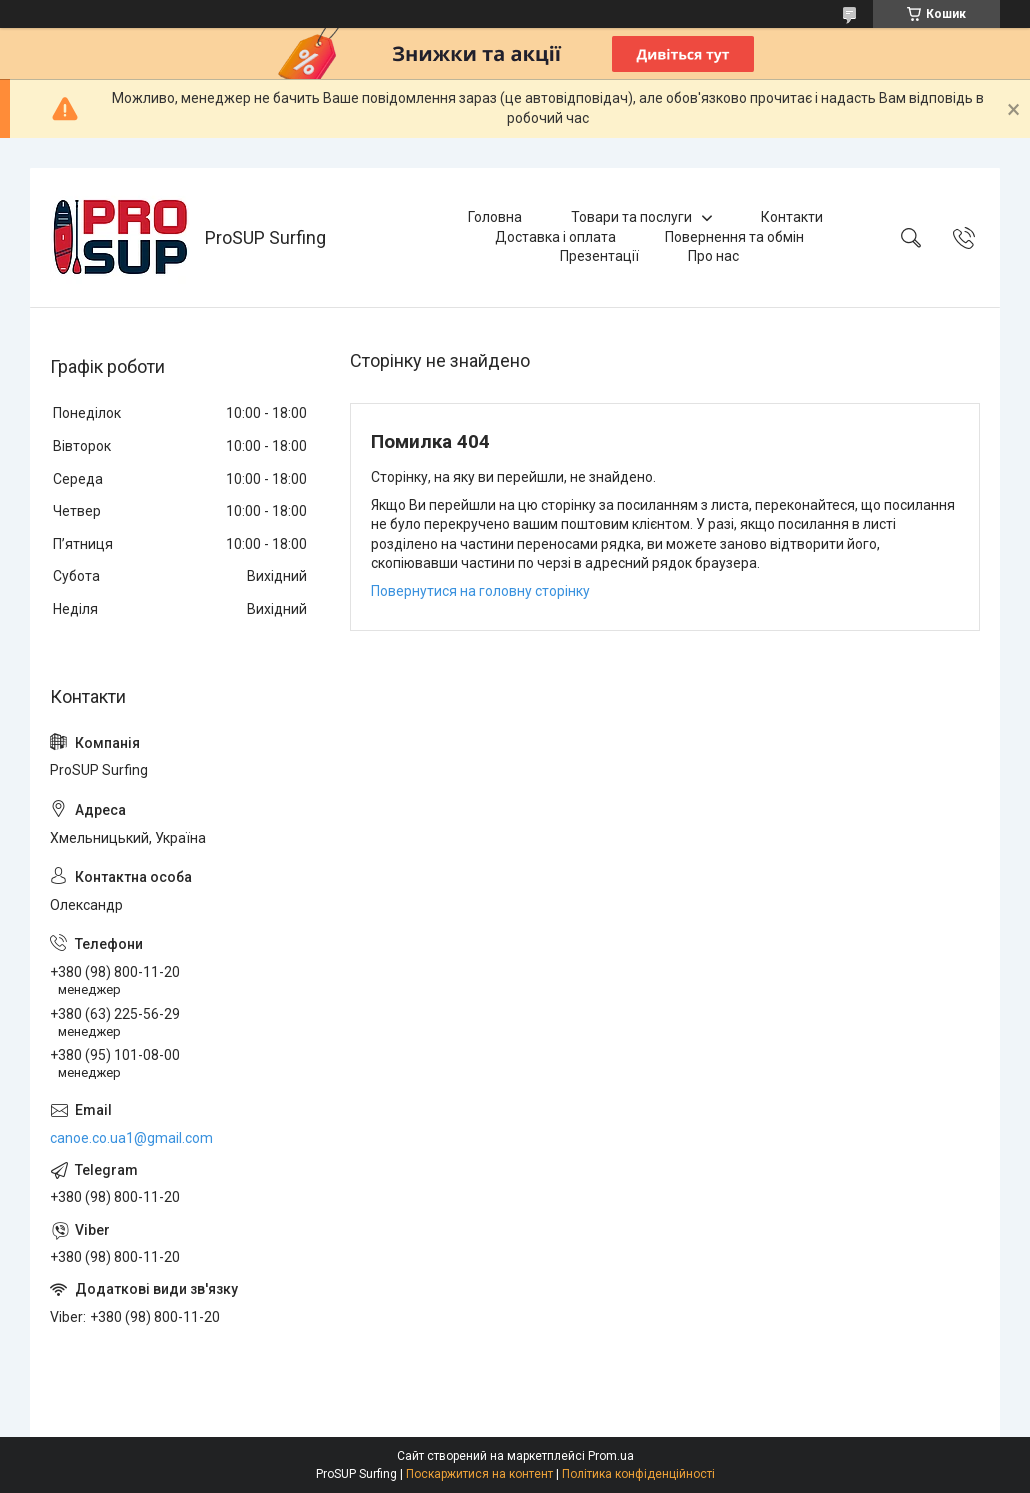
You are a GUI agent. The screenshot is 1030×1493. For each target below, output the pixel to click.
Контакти (792, 217)
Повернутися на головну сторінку (480, 591)
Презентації (599, 256)
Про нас (713, 256)
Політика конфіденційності (638, 1474)
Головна (495, 217)
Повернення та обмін (734, 237)
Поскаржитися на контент (479, 1474)
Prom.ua (611, 1456)
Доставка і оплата (555, 237)
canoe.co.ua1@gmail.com (131, 1138)
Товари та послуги (631, 217)
